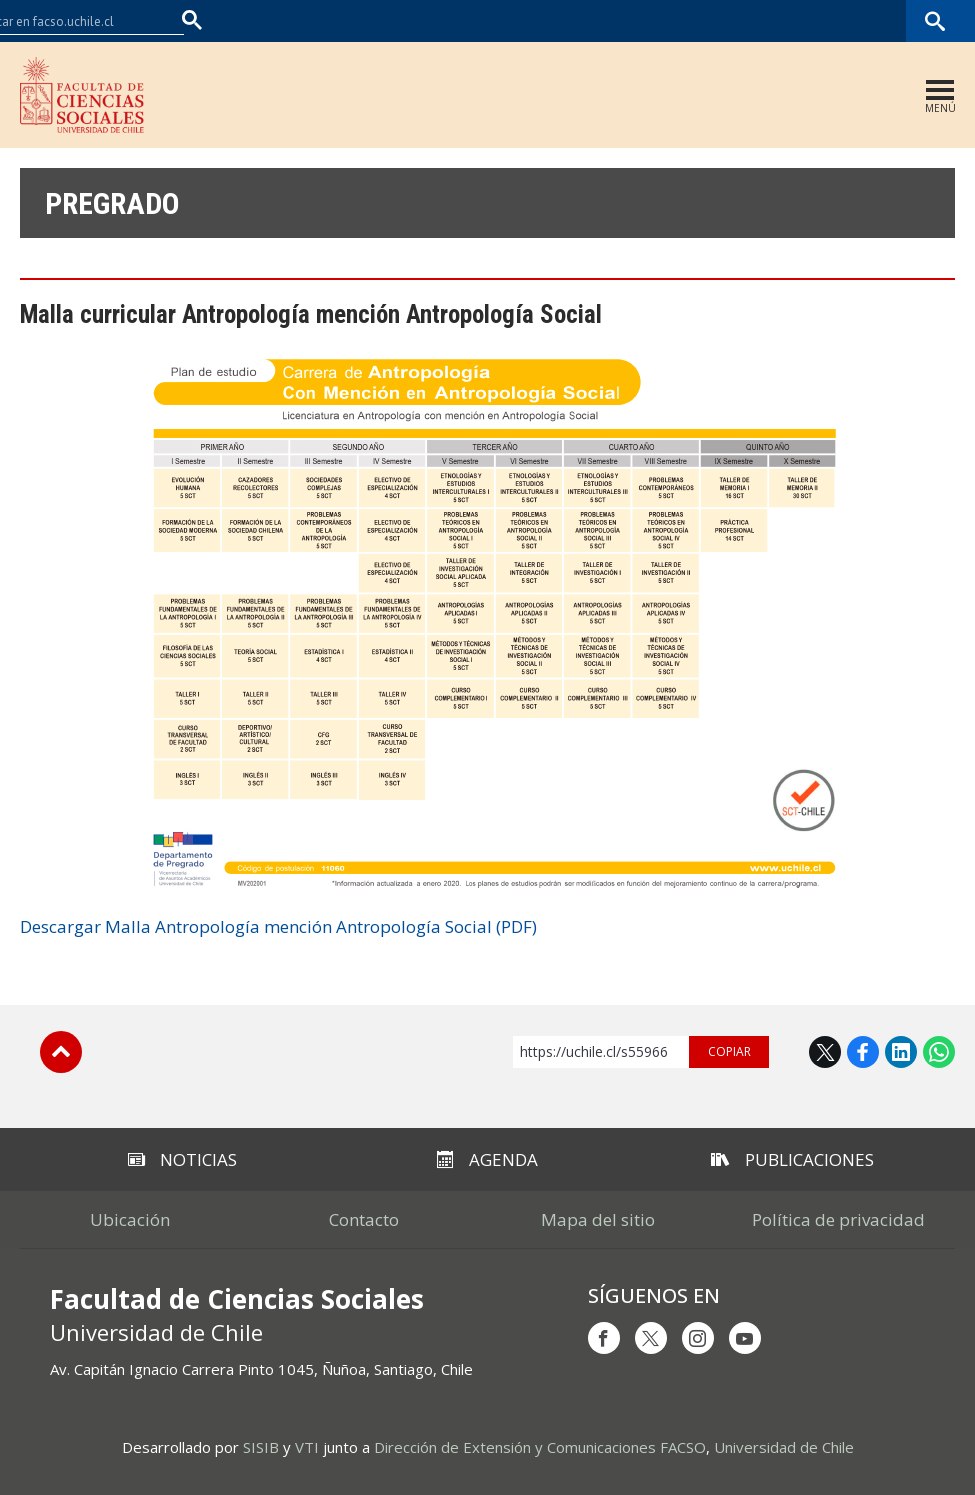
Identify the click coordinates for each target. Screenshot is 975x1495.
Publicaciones (792, 1159)
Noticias (182, 1159)
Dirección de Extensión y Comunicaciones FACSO (540, 1447)
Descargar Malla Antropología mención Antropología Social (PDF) (278, 926)
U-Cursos (725, 20)
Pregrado (112, 203)
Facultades (621, 20)
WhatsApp (939, 1052)
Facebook (863, 1052)
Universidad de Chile (784, 1447)
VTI (307, 1447)
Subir (61, 1052)
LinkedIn (901, 1052)
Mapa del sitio (598, 1219)
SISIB (261, 1447)
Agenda (487, 1159)
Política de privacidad (838, 1219)
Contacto (364, 1219)
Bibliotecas (873, 20)
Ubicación (130, 1219)
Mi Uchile (796, 20)
